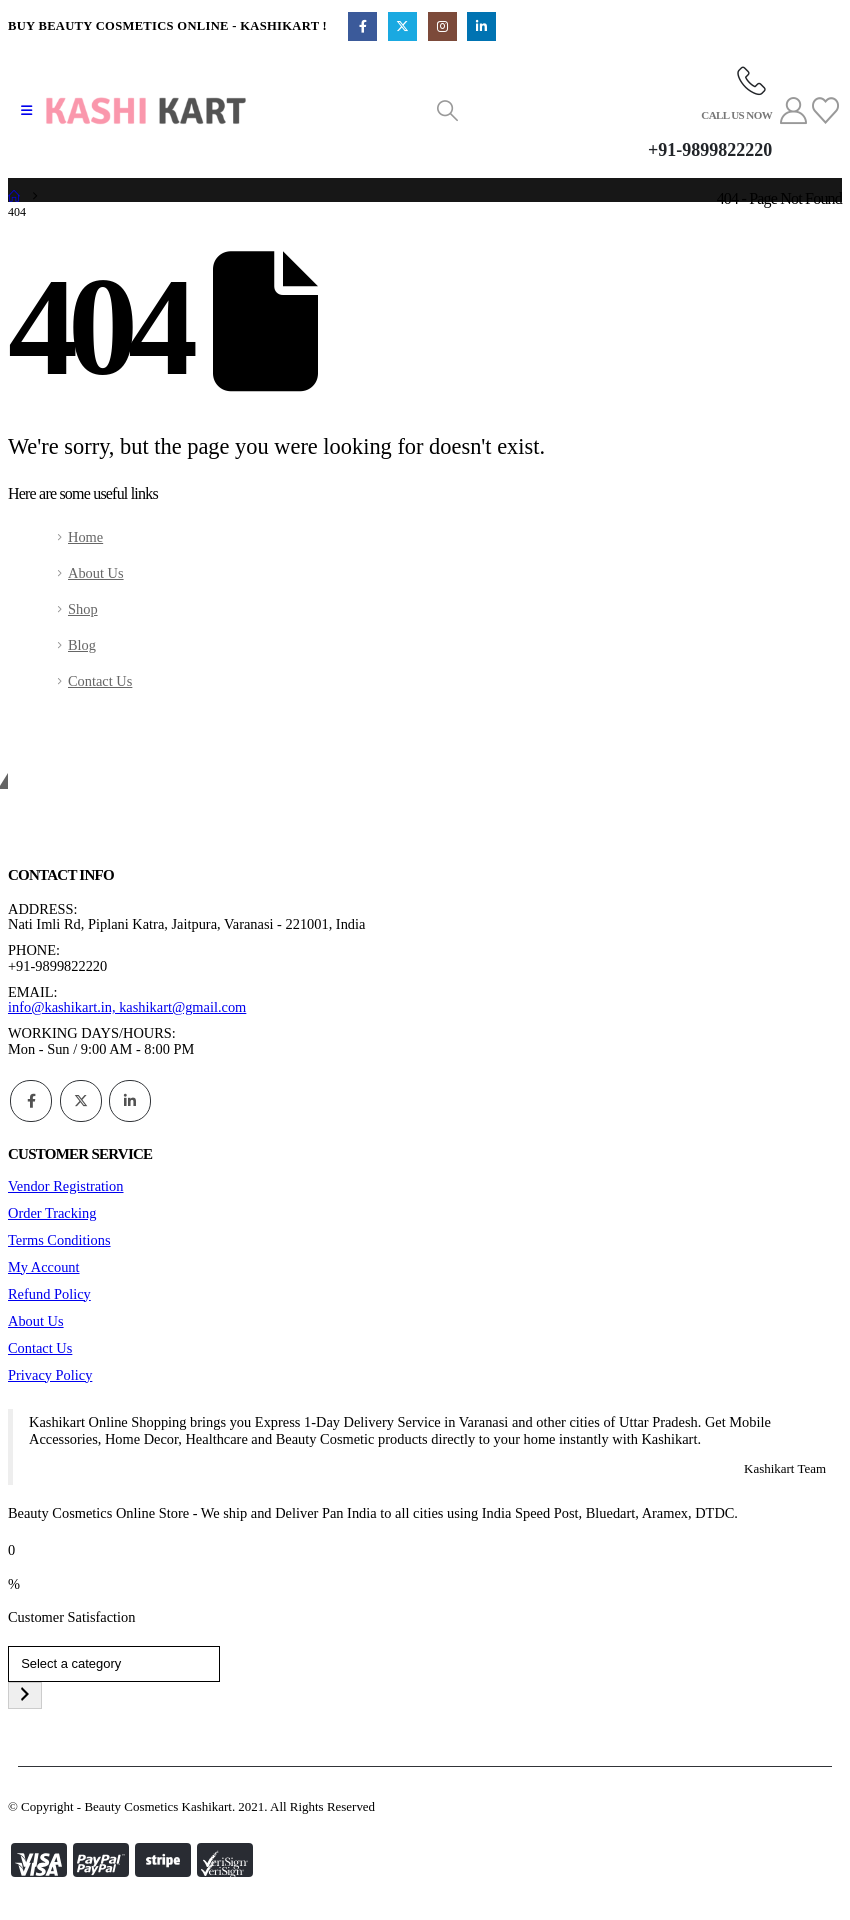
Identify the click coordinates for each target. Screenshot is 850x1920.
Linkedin (130, 1101)
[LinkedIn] (481, 26)
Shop (83, 609)
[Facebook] (362, 26)
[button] (26, 111)
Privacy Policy (50, 1375)
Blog (82, 645)
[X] (402, 26)
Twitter (81, 1101)
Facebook (31, 1101)
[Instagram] (442, 26)
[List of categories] (114, 1664)
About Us (96, 573)
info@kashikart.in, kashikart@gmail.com (127, 1007)
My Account (44, 1267)
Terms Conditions (59, 1240)
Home (85, 537)
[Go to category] (25, 1695)
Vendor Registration (66, 1186)
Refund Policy (49, 1294)
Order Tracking (52, 1213)
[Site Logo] (146, 111)
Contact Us (100, 681)
